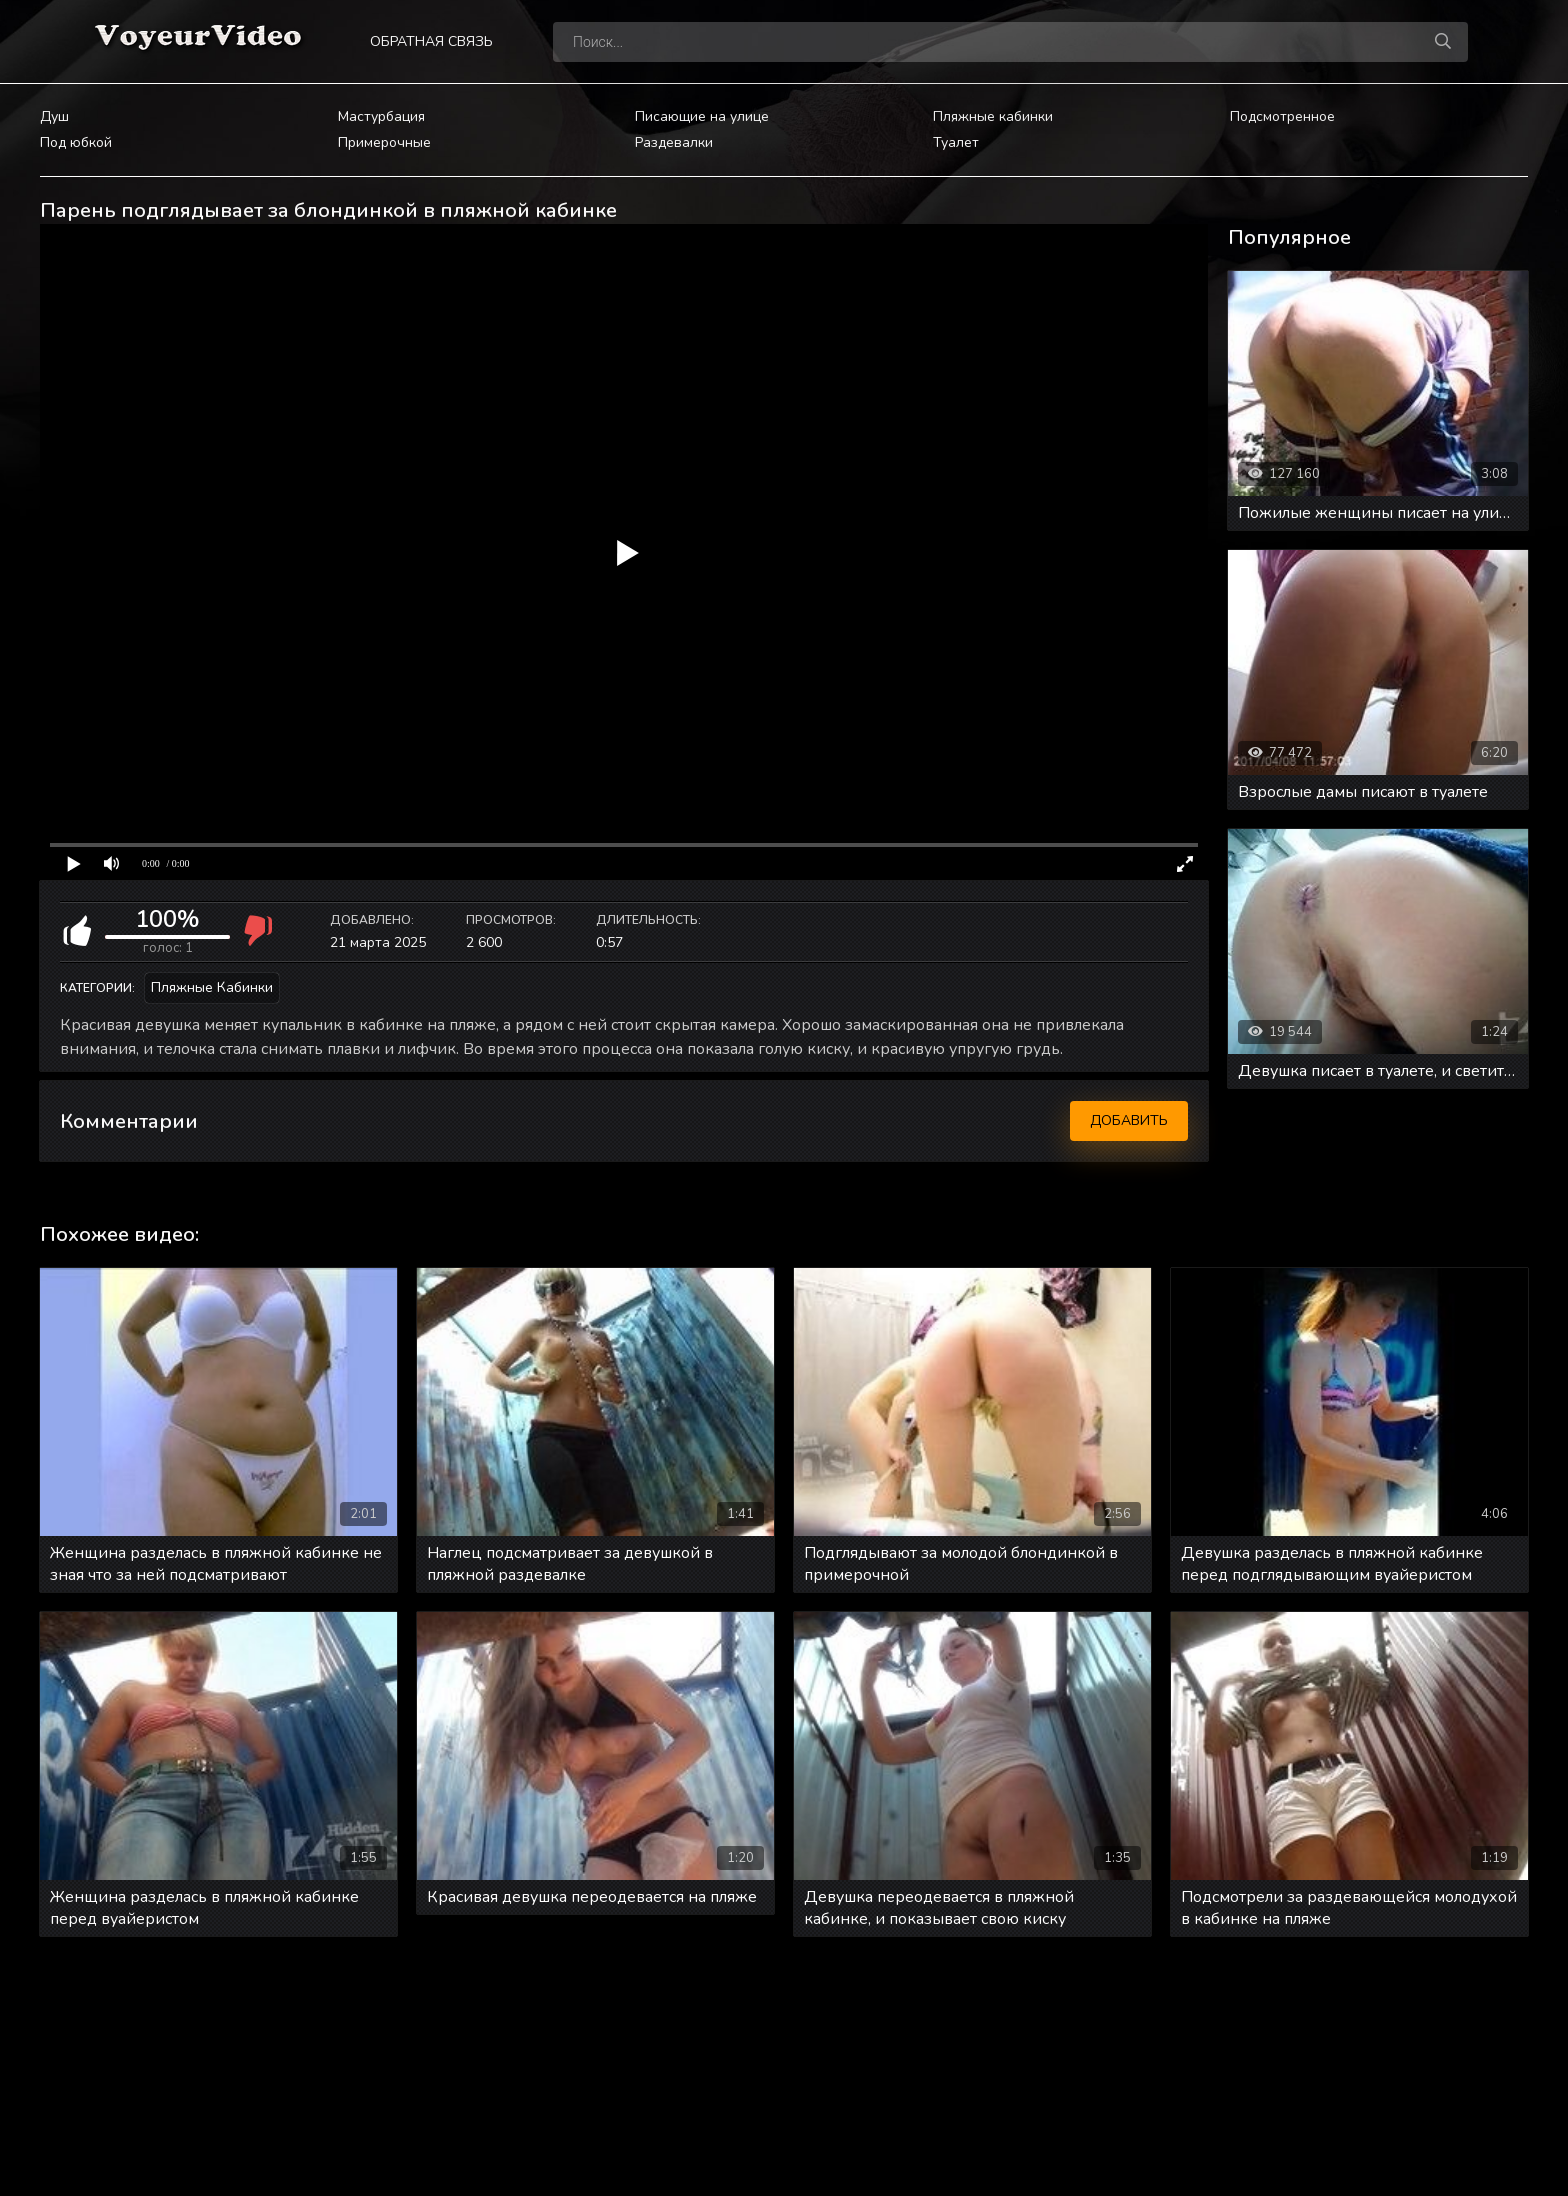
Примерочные (384, 142)
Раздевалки (674, 142)
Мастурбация (381, 116)
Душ (54, 116)
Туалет (956, 142)
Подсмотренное (1282, 116)
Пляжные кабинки (993, 116)
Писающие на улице (702, 116)
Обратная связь (431, 41)
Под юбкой (76, 142)
